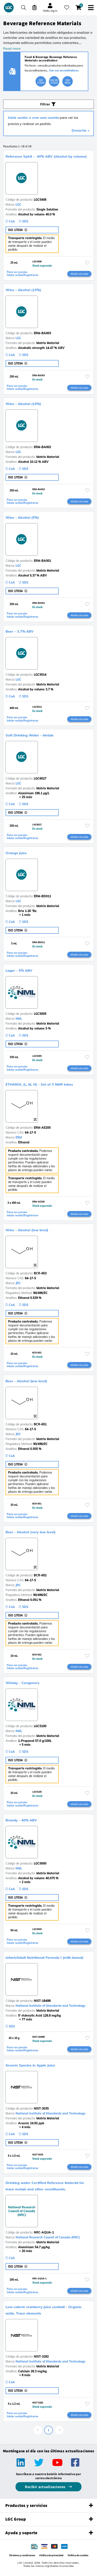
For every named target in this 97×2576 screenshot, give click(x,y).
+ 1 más (18, 915)
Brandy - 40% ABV (21, 1820)
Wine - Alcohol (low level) (27, 1230)
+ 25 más (19, 797)
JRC (18, 1283)
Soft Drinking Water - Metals (30, 735)
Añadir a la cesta (79, 273)
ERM (19, 1137)
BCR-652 (40, 1575)
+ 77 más (19, 2019)
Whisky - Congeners (22, 1683)
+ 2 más (18, 1882)
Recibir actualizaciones (45, 2486)
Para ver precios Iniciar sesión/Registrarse (22, 274)
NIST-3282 (41, 2356)
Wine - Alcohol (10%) (23, 404)
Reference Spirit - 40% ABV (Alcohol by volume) (46, 156)
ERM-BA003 (42, 333)
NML (19, 1019)
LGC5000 (40, 1863)
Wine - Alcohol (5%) (22, 517)
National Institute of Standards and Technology (51, 2006)
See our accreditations (64, 70)
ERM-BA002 (42, 447)
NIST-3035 (41, 2108)
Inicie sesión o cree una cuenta (33, 117)
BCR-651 (40, 1424)
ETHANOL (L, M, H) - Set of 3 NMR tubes (39, 1084)
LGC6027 (40, 778)
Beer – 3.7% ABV (20, 631)
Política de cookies (78, 2555)
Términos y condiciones (22, 2555)
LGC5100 (40, 1726)
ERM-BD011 (42, 896)
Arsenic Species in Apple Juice (30, 2065)
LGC (18, 204)
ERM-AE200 (42, 1128)
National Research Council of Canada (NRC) (48, 2237)
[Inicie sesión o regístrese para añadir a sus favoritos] (87, 262)
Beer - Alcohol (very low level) (31, 1532)
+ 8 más (18, 2375)
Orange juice (16, 853)
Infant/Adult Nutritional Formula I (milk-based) (44, 1957)
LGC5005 (40, 1014)
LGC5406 (40, 200)
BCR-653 (40, 1273)
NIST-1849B (42, 2001)
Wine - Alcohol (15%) (23, 290)
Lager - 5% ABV (19, 970)
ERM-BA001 (42, 561)
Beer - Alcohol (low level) (26, 1381)
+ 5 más (18, 1745)
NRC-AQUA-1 (44, 2232)
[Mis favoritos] (66, 7)
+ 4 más (18, 2127)
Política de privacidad (51, 2555)
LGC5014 (40, 675)
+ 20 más (19, 2251)
